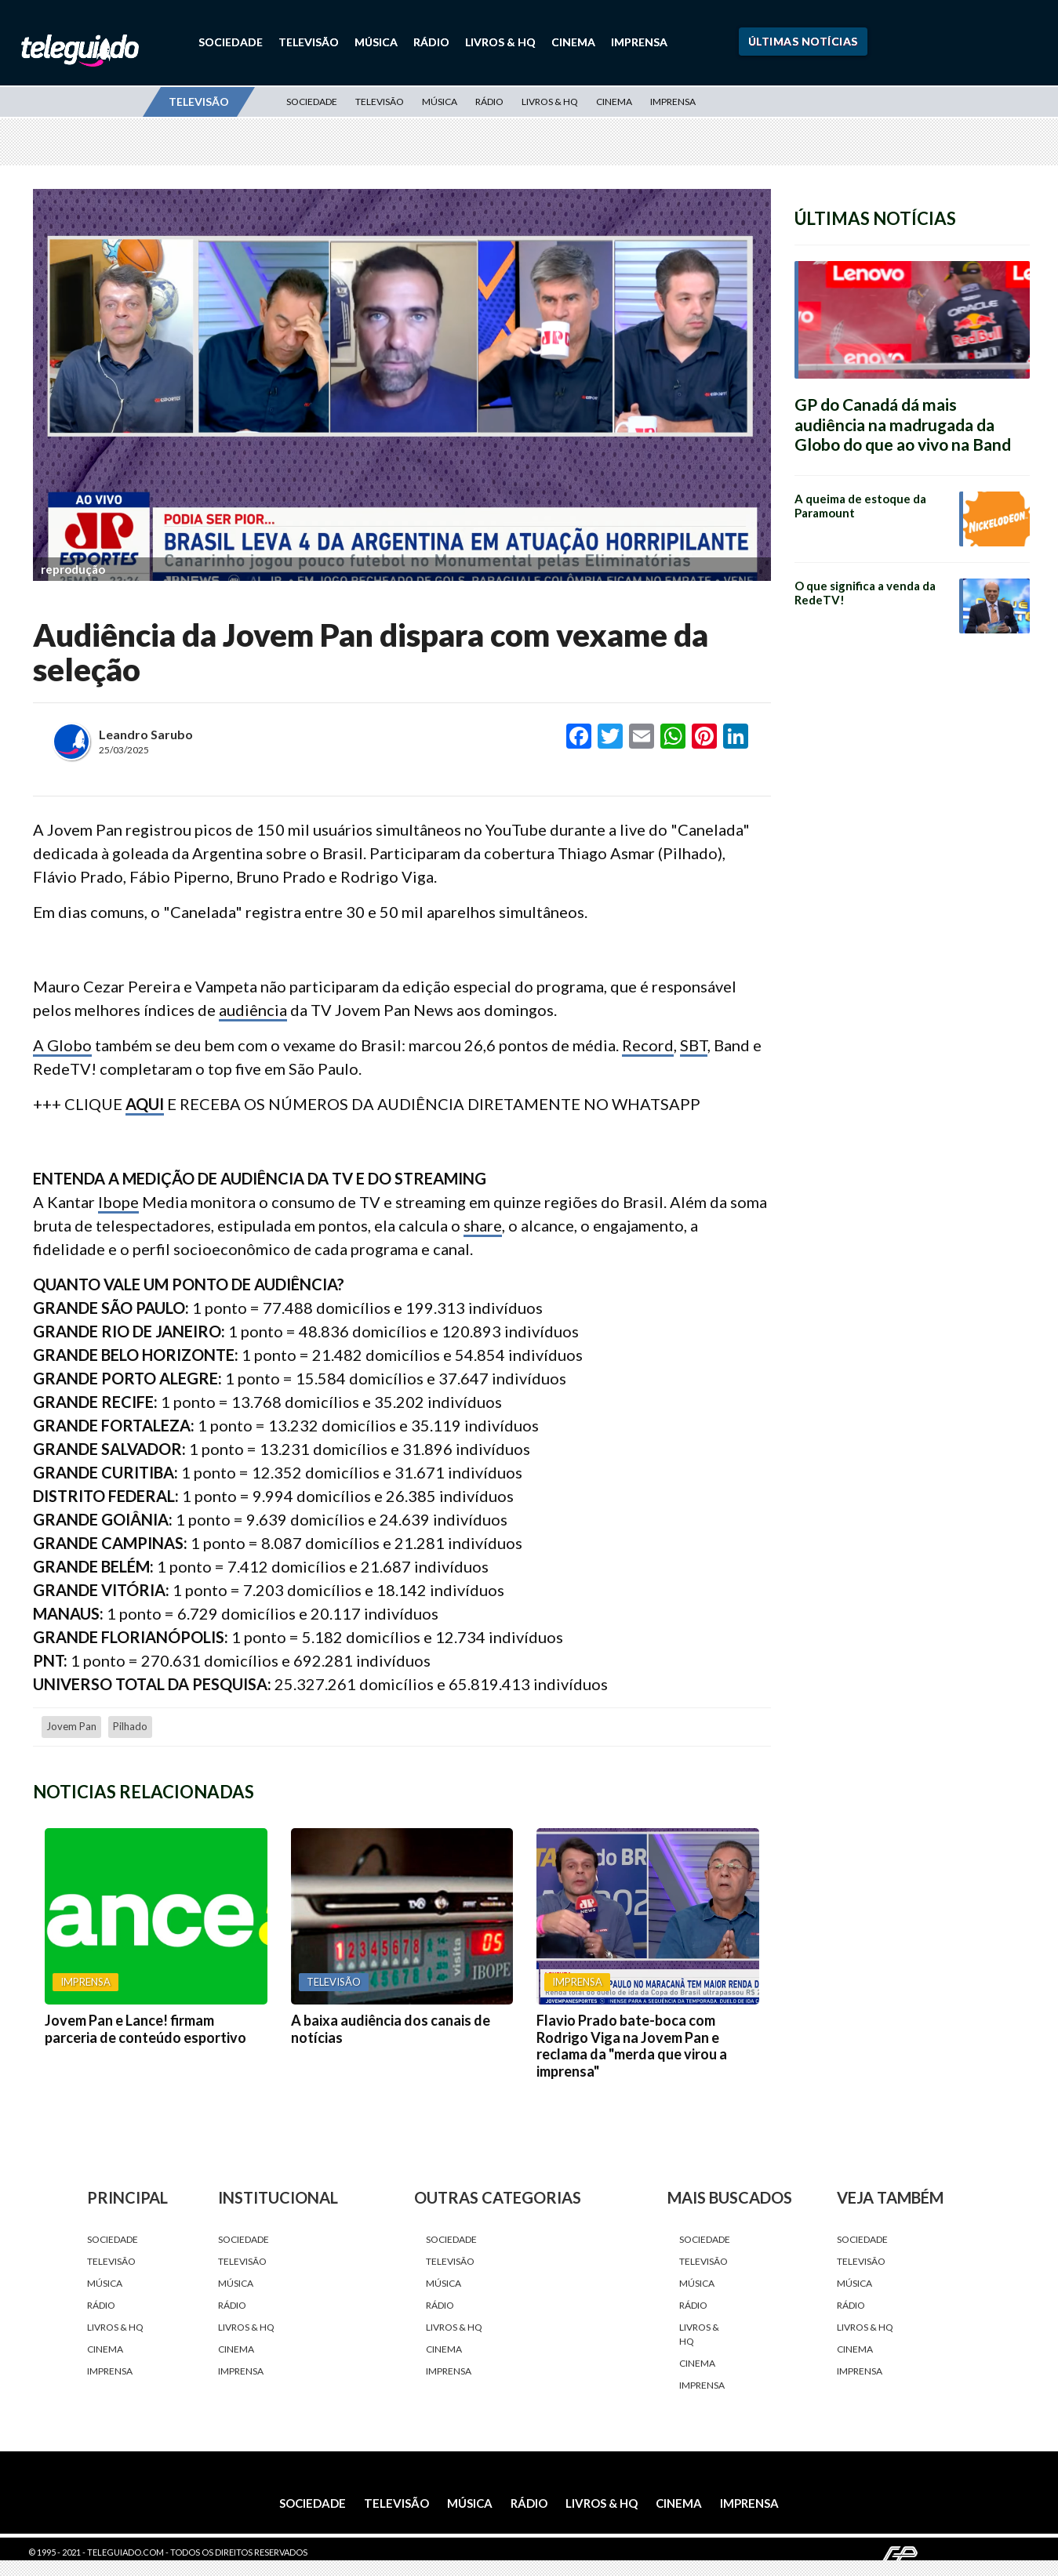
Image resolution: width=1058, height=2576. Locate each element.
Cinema (573, 42)
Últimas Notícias (803, 41)
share (483, 1225)
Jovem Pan (71, 1726)
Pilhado (130, 1726)
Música (376, 42)
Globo (69, 1045)
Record (648, 1045)
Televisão (308, 42)
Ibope (118, 1201)
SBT (693, 1045)
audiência (253, 1009)
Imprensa (639, 42)
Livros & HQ (500, 42)
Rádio (431, 42)
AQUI (144, 1103)
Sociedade (230, 42)
